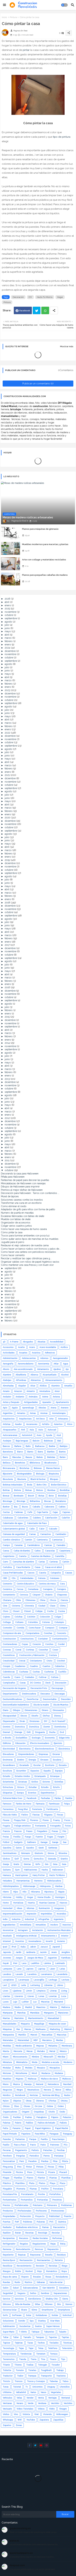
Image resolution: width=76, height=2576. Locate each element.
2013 (7, 1079)
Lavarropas (23, 1980)
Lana (19, 1969)
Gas (65, 1842)
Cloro (5, 1611)
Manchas (21, 2013)
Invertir (49, 1941)
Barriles (51, 1452)
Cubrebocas (9, 1672)
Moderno (68, 2062)
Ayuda (49, 1435)
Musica (16, 2084)
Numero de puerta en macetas (17, 1212)
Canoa (6, 1551)
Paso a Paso (20, 2145)
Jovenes (7, 1958)
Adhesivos (50, 1353)
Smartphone (64, 2310)
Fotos (68, 1826)
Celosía (41, 1578)
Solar (28, 2315)
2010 (7, 1297)
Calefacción (51, 1518)
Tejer (31, 2348)
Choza (53, 1600)
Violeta (26, 2414)
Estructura (8, 1787)
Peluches (47, 2150)
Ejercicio (58, 1743)
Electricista (25, 1749)
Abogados (28, 1342)
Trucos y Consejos (36, 2381)
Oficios (6, 2106)
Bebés (40, 1457)
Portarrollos (27, 2200)
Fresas (55, 1831)
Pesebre (32, 2161)
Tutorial (17, 2387)
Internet (7, 1941)
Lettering (35, 1985)
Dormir (46, 1727)
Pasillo (6, 2145)
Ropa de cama (10, 2277)
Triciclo (6, 2381)
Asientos (58, 1424)
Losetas (53, 1996)
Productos (8, 2211)
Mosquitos (55, 2068)
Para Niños (40, 2134)
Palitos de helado (46, 2123)
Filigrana (48, 1815)
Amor (57, 1391)
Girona (51, 1853)
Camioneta (42, 1540)
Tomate (20, 2370)
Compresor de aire (12, 1633)
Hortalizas (18, 1903)
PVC (51, 2222)
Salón (5, 2288)
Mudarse (59, 2073)
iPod (14, 1947)
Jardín (18, 1952)
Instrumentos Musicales (59, 1930)
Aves (39, 1435)
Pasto (33, 2145)
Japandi (56, 1947)
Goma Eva (38, 1859)
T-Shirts (23, 2332)
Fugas (50, 1837)
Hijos (15, 1892)
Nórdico (7, 2095)
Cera (62, 1584)
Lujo (15, 2002)
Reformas (57, 2238)
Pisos (29, 2172)
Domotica (20, 1727)
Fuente (39, 1837)
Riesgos (7, 2271)
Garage (44, 1842)
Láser (52, 1969)
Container (43, 1639)
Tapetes (53, 2337)
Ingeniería (58, 1919)
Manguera (49, 2013)
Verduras (42, 2403)
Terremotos (9, 2359)
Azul (59, 1435)
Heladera (7, 1881)
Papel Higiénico (43, 2128)
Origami (25, 2112)
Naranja (28, 2084)
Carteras (53, 1562)
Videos (41, 2409)
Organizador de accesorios (15, 1222)
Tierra (33, 2359)
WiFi (20, 2420)
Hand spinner (21, 1875)
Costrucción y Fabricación (31, 1655)
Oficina (64, 2101)
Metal (52, 2051)
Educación (20, 1743)
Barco (20, 1452)
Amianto (31, 1391)
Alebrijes (7, 1380)
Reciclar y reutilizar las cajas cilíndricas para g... (26, 1258)
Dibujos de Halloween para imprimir (20, 1186)
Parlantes (20, 2139)
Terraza (53, 2354)
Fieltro (24, 1815)
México (63, 2051)
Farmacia (40, 1804)
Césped (36, 1595)
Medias (59, 2040)
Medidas (7, 2046)
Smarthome (47, 2310)
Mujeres (19, 2079)
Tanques (40, 2337)
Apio (5, 1408)
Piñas (61, 2167)
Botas (41, 1496)
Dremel (6, 1732)
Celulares (54, 1578)
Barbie (52, 1446)
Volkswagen (62, 2414)
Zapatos (7, 2425)
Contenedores (10, 1644)
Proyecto (40, 2216)
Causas (68, 1573)
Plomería (20, 2189)
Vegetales (56, 2392)
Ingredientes (9, 1925)
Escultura (7, 1771)
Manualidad (53, 2018)
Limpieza (41, 1991)
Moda (34, 2062)
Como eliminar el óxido (13, 1206)
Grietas (27, 1864)
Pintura (13, 17)
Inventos (19, 1941)
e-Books (7, 1738)
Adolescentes (29, 1358)
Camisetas (57, 1540)
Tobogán (42, 2365)
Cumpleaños (9, 1683)
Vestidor (55, 2403)
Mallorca (65, 2007)
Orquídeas (39, 2112)
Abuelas (41, 1342)
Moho (18, 2068)
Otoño (51, 2112)
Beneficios (20, 1463)
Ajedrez (57, 1369)
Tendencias (26, 2354)
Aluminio (55, 1386)
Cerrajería (47, 1589)
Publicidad (54, 2216)
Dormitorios (60, 1727)
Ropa (64, 2271)
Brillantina (35, 1501)
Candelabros (33, 1545)
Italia (23, 1947)
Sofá (5, 2315)
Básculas (16, 1457)
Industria (16, 1919)
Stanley (42, 2321)
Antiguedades (31, 1402)
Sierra (65, 2299)
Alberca (34, 1375)
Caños (38, 1551)
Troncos (19, 2381)
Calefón (66, 1518)
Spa (32, 2321)
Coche (50, 1611)
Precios (6, 2205)
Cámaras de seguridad (14, 1534)
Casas (37, 1567)
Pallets (63, 2123)
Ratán (18, 2233)
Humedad (7, 1908)
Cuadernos (20, 1666)
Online (50, 2106)
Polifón (45, 2189)
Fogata (6, 1826)
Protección (25, 2216)
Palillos (29, 2123)
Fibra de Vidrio (10, 1815)
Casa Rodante (23, 1567)
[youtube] (41, 2445)
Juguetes (52, 1958)
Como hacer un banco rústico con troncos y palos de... (31, 1248)
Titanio (6, 2365)
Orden (61, 2106)
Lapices (30, 1969)
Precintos (57, 2200)
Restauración (26, 2260)
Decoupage (57, 1688)
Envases (44, 1760)
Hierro (6, 1892)
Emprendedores (26, 1754)
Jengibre (65, 1952)
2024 (7, 647)
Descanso (45, 1694)
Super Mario (8, 2332)
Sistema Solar (10, 2310)
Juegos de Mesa (35, 1958)
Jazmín (43, 1952)
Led (5, 1985)
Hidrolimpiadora (11, 1886)
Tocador (55, 2365)
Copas (25, 1644)
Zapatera (44, 2420)
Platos (42, 2183)
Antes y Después (11, 1402)
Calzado (53, 1529)
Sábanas (41, 2282)
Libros (60, 1985)
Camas (32, 1534)
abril (7, 602)
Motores (7, 2073)
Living (64, 1991)
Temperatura (9, 2354)
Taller (16, 2337)
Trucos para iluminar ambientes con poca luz (25, 1235)
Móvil (34, 2073)
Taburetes (49, 2332)
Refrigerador (9, 2244)
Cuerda (6, 1677)
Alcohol (65, 1375)
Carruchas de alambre (23, 1562)
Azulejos (7, 1441)
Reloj (62, 2244)
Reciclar (56, 2233)
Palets (18, 2123)
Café (29, 1512)
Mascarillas (47, 2035)
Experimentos (47, 1793)
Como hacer (35, 1628)
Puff (17, 2222)
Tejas (21, 2348)
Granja (6, 1864)
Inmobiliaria (25, 1925)
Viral (36, 2414)
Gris (46, 1864)
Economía (50, 1738)
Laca (24, 1963)
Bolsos (39, 1490)
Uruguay (51, 2387)
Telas (40, 2348)
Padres (28, 2117)
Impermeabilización (12, 1914)
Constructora (27, 1639)
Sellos (33, 2293)
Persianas (59, 2156)
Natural (39, 2084)
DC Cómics (35, 1683)
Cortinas (30, 1650)
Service (6, 2299)
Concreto (61, 1633)
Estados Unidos (22, 1776)
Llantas (6, 1996)
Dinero (45, 1710)
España (47, 1771)
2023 (7, 690)
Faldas (58, 1798)
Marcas (27, 2029)
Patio (43, 2145)
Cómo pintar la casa (11, 1232)
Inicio (4, 17)
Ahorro (6, 1369)
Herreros (38, 1881)
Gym (17, 1870)
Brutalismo (60, 1501)
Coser (55, 1650)
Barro (5, 1457)
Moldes (29, 2068)
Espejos (59, 1771)
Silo (59, 2304)
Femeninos (8, 1809)
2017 (7, 945)
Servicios (19, 2299)
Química (62, 2222)
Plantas (53, 2178)
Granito (64, 1859)
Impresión (31, 1914)
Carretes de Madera (40, 1556)
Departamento (10, 1694)
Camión (28, 1540)
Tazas (30, 2343)
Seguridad (8, 2293)
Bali (59, 1441)
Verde (31, 2403)
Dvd (62, 1732)
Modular (7, 2068)
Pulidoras (27, 2222)
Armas (33, 1413)
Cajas (55, 1512)
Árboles (42, 1408)
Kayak (6, 1963)
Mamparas (8, 2013)
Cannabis (60, 1545)
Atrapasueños (9, 1430)
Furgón (61, 1837)
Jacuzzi (44, 1947)
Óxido (6, 2117)
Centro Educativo (25, 1584)
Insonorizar (8, 1930)
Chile (18, 1600)
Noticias (34, 2095)
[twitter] (35, 2445)
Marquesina (8, 2035)
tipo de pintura (61, 136)
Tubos (65, 2381)
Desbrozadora (29, 1694)
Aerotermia (43, 1364)
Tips (63, 2359)
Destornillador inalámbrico (16, 1705)
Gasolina (7, 1848)
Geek (41, 1848)
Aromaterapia (59, 1413)
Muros (6, 2084)
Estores (46, 1782)
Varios (33, 2392)
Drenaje (18, 1732)
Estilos (35, 1782)
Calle (32, 1529)
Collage (7, 1622)
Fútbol (6, 1842)
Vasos (43, 2392)
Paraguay (67, 2134)
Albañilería (21, 1375)
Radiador (7, 2227)
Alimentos (36, 1380)
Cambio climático (11, 1540)
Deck (48, 1683)
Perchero (7, 2156)
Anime (45, 1397)
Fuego (28, 1837)
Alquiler (22, 1386)
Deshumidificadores (12, 1699)
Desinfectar (32, 1699)
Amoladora (44, 1391)
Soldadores (41, 2315)
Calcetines (23, 1518)
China (42, 1600)
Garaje (55, 1842)
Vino (16, 2414)
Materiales (8, 2040)
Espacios (35, 1771)
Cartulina (7, 1567)
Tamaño (27, 2337)
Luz (35, 2002)
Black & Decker (38, 1479)
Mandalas (34, 2013)
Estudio (45, 1787)
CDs (14, 1578)
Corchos (49, 1644)
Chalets (49, 1595)
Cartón (65, 1562)
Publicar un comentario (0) (38, 383)
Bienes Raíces (53, 1468)
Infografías (43, 1919)
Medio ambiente (24, 2046)
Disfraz (46, 1716)
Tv (26, 2387)
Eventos (32, 1793)
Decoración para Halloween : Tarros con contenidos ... (30, 1193)
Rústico (28, 2282)
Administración (10, 1358)
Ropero (25, 2277)
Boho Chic (42, 1485)
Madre (18, 2007)
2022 (7, 732)
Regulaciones (39, 2244)
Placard (63, 2172)
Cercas (20, 1589)
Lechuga (53, 1980)
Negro (20, 2090)
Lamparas (7, 1969)
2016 (7, 987)
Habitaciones (30, 1870)
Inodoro (54, 1925)
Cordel (61, 1644)
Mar (18, 2029)
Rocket (29, 2271)
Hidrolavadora (54, 1881)
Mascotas (61, 2035)
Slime (34, 2310)
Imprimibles (46, 1914)
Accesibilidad (56, 1342)
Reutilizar (7, 2266)
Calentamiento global (14, 1529)
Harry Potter (39, 1875)
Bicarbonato (50, 1463)
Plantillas (66, 2178)
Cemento (7, 1584)
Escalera (57, 1760)
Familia (68, 1798)
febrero (9, 641)
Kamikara (65, 1958)
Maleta (53, 2007)
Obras (29, 2101)
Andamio (20, 1397)
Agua (65, 1364)
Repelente (8, 2255)
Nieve (58, 2090)
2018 (7, 902)
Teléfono (52, 2348)
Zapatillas (58, 2420)
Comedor (7, 1628)
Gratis (16, 1864)
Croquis (6, 1666)
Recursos (23, 2238)
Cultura (54, 1677)
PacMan (17, 2117)
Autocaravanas (10, 1435)
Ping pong (8, 2167)
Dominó (6, 1727)
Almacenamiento (53, 1380)
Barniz (30, 1452)
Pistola (40, 2172)
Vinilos (6, 2414)
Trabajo (60, 2370)
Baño (28, 1446)
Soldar (55, 2315)
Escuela (63, 1765)
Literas (53, 1991)
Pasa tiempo (58, 2139)
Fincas (60, 1815)
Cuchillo (62, 1672)
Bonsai (6, 1496)
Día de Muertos (60, 1705)
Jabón (33, 1947)
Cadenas (18, 1512)
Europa (20, 1793)
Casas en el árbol (53, 1567)
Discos (24, 1716)
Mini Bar (61, 2057)
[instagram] (46, 2445)
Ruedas (6, 2282)
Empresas (43, 1754)
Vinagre (63, 2409)
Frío (64, 1831)
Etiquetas (7, 1793)
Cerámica (7, 1589)
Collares (19, 1622)
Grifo (37, 1864)
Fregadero (42, 1831)
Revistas (53, 2266)
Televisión (67, 2348)
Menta (6, 2051)
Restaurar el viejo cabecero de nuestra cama (25, 1245)
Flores (46, 1820)
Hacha (45, 1870)
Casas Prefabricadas (13, 1573)
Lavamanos (46, 1974)
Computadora (32, 1633)
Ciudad (41, 1606)
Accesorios (8, 1347)
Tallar (5, 2337)
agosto (8, 621)
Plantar (41, 2178)
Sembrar (45, 2293)
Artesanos (63, 1419)
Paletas (6, 2123)
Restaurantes (43, 2260)
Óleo (16, 2106)
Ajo (67, 1369)
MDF (36, 2040)
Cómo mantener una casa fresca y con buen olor (27, 1265)
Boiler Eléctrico (58, 1485)
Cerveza (24, 1595)
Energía (32, 1760)
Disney (57, 1716)
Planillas (18, 2178)
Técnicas (67, 2343)
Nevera (47, 2090)
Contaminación (59, 1639)
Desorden (66, 1699)
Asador (18, 1424)
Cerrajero (61, 1589)
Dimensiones (31, 1710)
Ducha (52, 1732)
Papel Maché (61, 2128)
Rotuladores (62, 2277)
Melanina (52, 2046)
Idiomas (30, 1908)
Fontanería (40, 1826)
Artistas (6, 1424)
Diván (22, 1721)
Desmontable (50, 1699)
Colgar (57, 1617)
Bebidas (51, 1457)
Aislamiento (43, 1369)
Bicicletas (24, 1468)
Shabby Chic (52, 2299)
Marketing (55, 2029)
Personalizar (9, 2161)
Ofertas (52, 2101)
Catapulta (56, 1573)
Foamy (56, 1820)
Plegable (7, 2189)
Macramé (58, 2002)
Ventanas (7, 2403)
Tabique (35, 2332)
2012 (7, 1118)
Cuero (17, 1677)
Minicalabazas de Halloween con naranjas (23, 1183)
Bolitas (6, 1490)
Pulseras (41, 2222)
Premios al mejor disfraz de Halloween (22, 1190)
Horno (6, 1903)
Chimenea (30, 1600)
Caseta (42, 1573)
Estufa (56, 1787)
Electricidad (9, 1749)
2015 (7, 1016)
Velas (19, 2398)
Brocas (47, 1501)
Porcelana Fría (10, 2194)
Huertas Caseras (47, 1903)
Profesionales (24, 2211)
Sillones (49, 2304)
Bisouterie (8, 1479)
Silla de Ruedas (22, 2304)
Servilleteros (34, 2299)
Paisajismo (42, 2117)
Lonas (41, 1996)
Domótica (34, 1727)
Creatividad (8, 1661)
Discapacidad (9, 1716)
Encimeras (8, 1760)
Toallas (30, 2365)
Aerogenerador (60, 1358)
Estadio (6, 1776)
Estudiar (33, 1787)
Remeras (7, 2249)
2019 (7, 860)
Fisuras (6, 1820)
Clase (52, 1606)
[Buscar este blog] (29, 2514)
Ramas (45, 2227)
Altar (32, 1386)
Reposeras (35, 2255)
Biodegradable (24, 1474)
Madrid (28, 2007)
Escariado (24, 1765)
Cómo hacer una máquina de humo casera (24, 1229)
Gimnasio (25, 1853)
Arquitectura (25, 1419)
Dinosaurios (58, 1710)
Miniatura (7, 2062)
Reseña (48, 2255)
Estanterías (8, 1782)
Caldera (37, 1518)
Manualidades (9, 2024)
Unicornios (37, 2387)
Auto (40, 1430)
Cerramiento (9, 1595)
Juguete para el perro (12, 1242)
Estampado (40, 1776)
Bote (51, 1496)
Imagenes (59, 1908)
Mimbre (35, 2057)
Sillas (37, 2304)
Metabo (41, 2051)
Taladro (62, 2332)
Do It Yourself (58, 1721)
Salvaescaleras (30, 2288)
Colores (46, 1622)
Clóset (27, 1611)
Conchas (48, 1633)
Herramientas (23, 1881)
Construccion (9, 1639)
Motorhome (21, 2073)
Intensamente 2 (49, 1936)
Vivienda (47, 2414)
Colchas (19, 1617)
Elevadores (8, 1754)
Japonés (7, 1952)
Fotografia (55, 1826)
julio (7, 625)
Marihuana (40, 2029)
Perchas (61, 2150)
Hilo (25, 1892)
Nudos (67, 2095)
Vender (30, 2398)
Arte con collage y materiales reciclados (44, 559)
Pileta (65, 2161)
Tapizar (6, 2343)
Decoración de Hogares (14, 1688)
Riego (65, 2266)
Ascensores (32, 1424)
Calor (41, 1529)
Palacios (67, 2117)
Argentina (7, 1413)
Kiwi (15, 1963)
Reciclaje (42, 2233)
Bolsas (28, 1490)
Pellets (35, 2150)
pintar (26, 50)
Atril (23, 1430)
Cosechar (43, 1650)
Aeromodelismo (26, 1364)
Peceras (7, 2150)
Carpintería (64, 1551)
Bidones (38, 1468)
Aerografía (8, 1364)
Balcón (36, 1441)
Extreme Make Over (12, 1798)
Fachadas (45, 1798)
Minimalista (21, 2062)
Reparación (53, 2249)
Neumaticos (33, 2090)
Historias (7, 1897)
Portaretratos (9, 2200)
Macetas (45, 2002)
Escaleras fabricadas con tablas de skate (22, 1216)
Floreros (34, 1820)
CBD (5, 1578)
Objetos (17, 2101)
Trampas (32, 2376)
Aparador (46, 1402)
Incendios (61, 1914)
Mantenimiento (35, 2018)
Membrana (67, 2046)
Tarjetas (19, 2343)
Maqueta (25, 2024)
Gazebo (30, 1848)
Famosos (7, 1804)
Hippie (61, 1892)
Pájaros (54, 2117)
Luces (6, 2002)
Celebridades (27, 1578)
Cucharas (23, 1672)
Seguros (21, 2293)
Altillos (43, 1386)
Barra (40, 1452)
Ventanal (65, 2398)
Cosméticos (9, 1655)
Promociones (57, 2211)
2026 (7, 598)
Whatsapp (45, 310)
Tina (43, 2359)
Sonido (21, 2321)
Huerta (31, 1903)
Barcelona (8, 1452)
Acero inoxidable (47, 1347)
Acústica (36, 1353)
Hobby (19, 1897)
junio (7, 628)
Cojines (6, 1617)
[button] (64, 5)
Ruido (17, 2282)
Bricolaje (21, 1501)
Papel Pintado (10, 2134)
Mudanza (45, 2073)
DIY (30, 297)
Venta (41, 2398)
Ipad (5, 1947)
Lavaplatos (8, 1980)
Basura (29, 1457)
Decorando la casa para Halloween (19, 1173)
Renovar (39, 2249)
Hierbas (59, 1886)
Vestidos (68, 2403)
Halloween (57, 1870)
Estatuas (22, 1782)
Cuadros (34, 1666)
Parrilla (44, 2139)
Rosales (37, 2277)
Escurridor (21, 1771)
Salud (16, 2288)
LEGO (14, 1985)
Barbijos (64, 1446)
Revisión (40, 2266)
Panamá (16, 2128)
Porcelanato (27, 2194)
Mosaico (41, 2068)
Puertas (6, 2222)
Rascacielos (59, 2227)
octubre (9, 615)
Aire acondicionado (23, 1369)
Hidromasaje (29, 1886)
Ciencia (64, 1600)
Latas (62, 1969)
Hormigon (60, 1897)
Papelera (25, 2134)
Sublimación (9, 2326)
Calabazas (8, 1518)
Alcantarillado (50, 1375)
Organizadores (10, 2112)
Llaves (31, 1996)
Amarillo (68, 1386)
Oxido (62, 2112)
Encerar (56, 1754)
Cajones (66, 1512)
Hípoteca (49, 1892)
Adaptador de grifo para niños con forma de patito (28, 1209)
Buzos (25, 1507)
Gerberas (52, 1848)
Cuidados (29, 1677)
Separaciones (60, 2293)
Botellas (62, 1496)
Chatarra (7, 1600)
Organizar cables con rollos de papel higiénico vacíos (30, 1261)
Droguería (40, 1732)
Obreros (40, 2101)
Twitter (36, 310)
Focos (67, 1820)
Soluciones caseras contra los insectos (22, 1199)
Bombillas (65, 1490)
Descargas (60, 1694)
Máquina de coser (57, 2024)
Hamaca (7, 1875)
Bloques (54, 1479)
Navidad (67, 2084)
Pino (19, 2167)
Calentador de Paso (37, 1523)
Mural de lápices (10, 1196)
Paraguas (54, 2134)
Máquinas (7, 2029)
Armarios (21, 1413)
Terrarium (40, 2354)
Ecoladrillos (21, 1738)
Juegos (19, 1958)
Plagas (6, 2178)
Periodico (34, 2156)
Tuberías (53, 2381)
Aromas (44, 1413)
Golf (16, 1859)
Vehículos (7, 2398)
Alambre (7, 1375)
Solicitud (67, 2315)
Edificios (7, 1743)
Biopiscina (54, 1474)
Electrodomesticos (44, 1749)
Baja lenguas (22, 1441)
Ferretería (37, 1809)
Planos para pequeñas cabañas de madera (45, 575)
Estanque (55, 1776)
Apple (15, 1408)
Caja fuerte (42, 1512)
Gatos (19, 1848)
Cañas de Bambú (22, 1551)
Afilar (56, 1364)
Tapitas (65, 2337)
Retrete (59, 2260)
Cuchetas (49, 1672)
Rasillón (7, 2233)
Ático (69, 1424)
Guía (64, 1864)
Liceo (5, 1991)
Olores (27, 2106)
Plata (31, 2183)
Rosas (48, 2277)
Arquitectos (9, 1419)
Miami (5, 2057)
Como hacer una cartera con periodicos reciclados (28, 1252)
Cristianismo (36, 1661)
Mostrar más (66, 346)
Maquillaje (39, 2024)
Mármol (68, 2029)
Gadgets (18, 1842)
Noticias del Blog (51, 2095)
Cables (62, 1507)
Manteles (19, 2018)
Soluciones (8, 2321)
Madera (6, 2007)
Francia (6, 1831)
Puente (67, 2216)
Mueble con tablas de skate (16, 1219)
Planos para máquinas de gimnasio (40, 529)
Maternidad (23, 2040)
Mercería (18, 2051)
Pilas (55, 2161)
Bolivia (17, 1490)
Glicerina (62, 1853)
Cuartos (46, 1666)
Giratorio (39, 1853)
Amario (6, 1391)
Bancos (6, 1446)
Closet (16, 1611)
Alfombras (21, 1380)
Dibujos (16, 1710)
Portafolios (55, 2194)
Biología (40, 1474)
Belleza (6, 1463)
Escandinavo (9, 1765)
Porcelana (58, 2189)
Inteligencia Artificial (26, 1936)
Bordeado (19, 1496)
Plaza (62, 2183)
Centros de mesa (47, 1584)
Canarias (18, 1545)
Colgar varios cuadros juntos (16, 1225)
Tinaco (53, 2359)
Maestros (40, 2007)
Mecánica (47, 2040)
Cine (5, 1606)
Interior (64, 1936)
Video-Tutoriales (25, 2409)
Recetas (29, 2233)
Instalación (37, 1930)
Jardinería (30, 1952)
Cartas (41, 1562)
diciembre (10, 651)
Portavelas (42, 2200)
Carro (5, 1562)
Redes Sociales (40, 2238)
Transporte (46, 2376)
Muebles (7, 2079)
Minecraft (48, 2057)
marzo (8, 638)
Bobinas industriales (13, 1485)
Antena (56, 1397)
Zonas (19, 2425)
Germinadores (10, 1853)
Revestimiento (24, 2266)
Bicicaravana (9, 1468)
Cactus (6, 1512)
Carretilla (59, 1556)
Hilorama (35, 1892)
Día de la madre (41, 1705)
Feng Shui (23, 1809)
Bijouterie (7, 1474)
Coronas (7, 1650)
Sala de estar (56, 2282)
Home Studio (44, 1897)
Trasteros (61, 2376)
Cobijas (39, 1611)
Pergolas (20, 2156)
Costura (53, 1655)
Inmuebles (41, 1925)
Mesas (30, 2051)
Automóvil (27, 1435)
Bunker (6, 1507)
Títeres (18, 2365)
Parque (32, 2139)
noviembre (10, 612)
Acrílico (64, 1347)
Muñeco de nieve (49, 2079)
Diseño (35, 1716)
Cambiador (60, 1534)
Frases (29, 1831)
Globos (6, 1859)
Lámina (47, 1963)
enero (8, 605)
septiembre (11, 618)
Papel (28, 2128)
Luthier (25, 2002)
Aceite (21, 1347)
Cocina (61, 1611)
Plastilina (20, 2183)
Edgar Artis (64, 1738)
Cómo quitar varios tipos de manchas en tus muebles (29, 1239)
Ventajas (52, 2398)
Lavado (19, 1974)
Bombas (51, 1490)
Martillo (22, 2035)
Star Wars (55, 2321)
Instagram (23, 1930)
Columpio (59, 1622)
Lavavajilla (39, 1980)
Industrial (29, 1919)
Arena (53, 1408)
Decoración (18, 297)
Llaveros (19, 1996)
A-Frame (14, 1342)
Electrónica (64, 1749)
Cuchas (36, 1672)
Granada (52, 1859)
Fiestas (36, 1815)
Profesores (41, 2211)
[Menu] (4, 5)
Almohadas (8, 1386)
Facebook (24, 310)
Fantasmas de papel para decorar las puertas (25, 1180)
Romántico (51, 2271)
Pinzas (51, 2167)
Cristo (49, 1661)
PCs (66, 2145)
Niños (68, 2090)
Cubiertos (60, 1666)
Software (17, 2315)
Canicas (48, 1545)
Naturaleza (53, 2084)
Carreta (22, 1556)
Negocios (7, 2090)
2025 (7, 608)
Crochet (61, 1661)
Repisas (22, 2255)
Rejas (53, 2244)
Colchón (31, 1617)
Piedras (44, 2161)
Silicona (7, 2304)
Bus (16, 1507)
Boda (29, 1485)
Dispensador (9, 1721)
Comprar (63, 1628)
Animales (33, 1397)
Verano (19, 2403)
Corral (18, 1650)
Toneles (32, 2370)
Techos (41, 2343)
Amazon (18, 1391)
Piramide (7, 2172)
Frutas (6, 1837)
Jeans (54, 1952)
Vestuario (7, 2409)
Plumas (33, 2189)
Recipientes (9, 2238)
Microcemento (20, 2057)
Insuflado (7, 1936)
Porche (41, 2194)
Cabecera (49, 1507)
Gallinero (31, 1842)
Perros (46, 2156)
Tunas (6, 2387)
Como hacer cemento (13, 1255)
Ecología (36, 1738)
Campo (6, 1545)
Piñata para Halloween (13, 1176)
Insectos (67, 1925)
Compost (49, 1628)
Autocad (52, 1430)
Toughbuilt (46, 2370)
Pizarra (51, 2172)
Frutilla (16, 1837)
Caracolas (50, 1551)
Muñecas (32, 2079)
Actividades (9, 1353)
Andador (7, 1397)
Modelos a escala (50, 2062)
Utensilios (65, 2387)
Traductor (8, 2376)
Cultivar (42, 1677)
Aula (32, 1430)
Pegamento (21, 2150)
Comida (20, 1628)
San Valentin (48, 2288)
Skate (24, 2310)
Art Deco (40, 1419)
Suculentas (25, 2326)
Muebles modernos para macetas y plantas (45, 544)
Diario (5, 1710)
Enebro (20, 1760)
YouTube (30, 2420)
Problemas (66, 2205)
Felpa (67, 1804)
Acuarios (23, 1353)
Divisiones (34, 1721)
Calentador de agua (13, 1523)
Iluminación (44, 1908)
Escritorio (49, 1765)
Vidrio (52, 2409)
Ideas (19, 1908)
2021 (7, 775)
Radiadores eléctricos (27, 2227)
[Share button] (54, 310)
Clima (63, 1606)
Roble (18, 2271)
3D (4, 1342)
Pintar (29, 2167)
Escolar (37, 1765)
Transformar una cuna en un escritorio (21, 1203)
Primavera (52, 2205)
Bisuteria (21, 1479)
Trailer (20, 2376)
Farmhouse (54, 1804)
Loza (63, 1996)
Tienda (22, 2359)
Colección (45, 1617)
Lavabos (7, 1974)
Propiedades (9, 2216)
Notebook (20, 2095)
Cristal (22, 1661)
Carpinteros (8, 1556)
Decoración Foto (39, 1688)
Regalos (24, 2244)
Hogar (60, 297)
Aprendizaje (28, 1408)
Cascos (31, 1573)
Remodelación (23, 2249)
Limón (29, 1991)
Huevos (63, 1903)
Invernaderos (35, 1941)
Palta (5, 2128)
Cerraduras (33, 1589)
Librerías (48, 1985)
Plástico (7, 2183)
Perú (21, 2161)
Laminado (60, 1963)
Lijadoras (17, 1991)
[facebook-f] (29, 2445)
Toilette (7, 2370)
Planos (30, 2178)
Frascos (18, 1831)
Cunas (23, 1683)
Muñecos (66, 2079)
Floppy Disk (20, 1820)
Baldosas (48, 1441)
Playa (52, 2183)
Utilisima (7, 2392)
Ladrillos (35, 1963)
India (5, 1919)
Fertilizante (52, 1809)
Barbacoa (39, 1446)
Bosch (31, 1496)
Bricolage (7, 1501)
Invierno (61, 1941)
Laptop (41, 1969)
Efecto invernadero (39, 1743)
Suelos (38, 2326)
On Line (38, 2106)
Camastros (45, 1534)
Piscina (19, 2172)
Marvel (34, 2035)
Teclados (54, 2343)
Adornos (44, 1358)
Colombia (33, 1622)
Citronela (29, 1606)
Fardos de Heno (23, 1804)
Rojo (39, 2271)
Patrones (54, 2145)
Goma (26, 1859)
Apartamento (62, 1402)
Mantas (6, 2018)
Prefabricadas (21, 2205)
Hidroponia (45, 1886)
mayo (8, 631)
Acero (32, 1347)
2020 (7, 817)
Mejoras (40, 2046)
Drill (29, 1732)
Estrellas (59, 1782)
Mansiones (63, 2013)
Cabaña (36, 1507)
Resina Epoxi (9, 2260)
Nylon (6, 2101)
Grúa (55, 1864)
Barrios (62, 1452)
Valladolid (21, 2392)
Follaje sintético (22, 1826)
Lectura (65, 1980)
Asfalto (45, 1424)
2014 (7, 1043)
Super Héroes (53, 2326)
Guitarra (7, 1870)
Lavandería (62, 1974)
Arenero (65, 1408)
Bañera (17, 1446)
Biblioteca (35, 1463)
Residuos (61, 2255)
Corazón (37, 1644)
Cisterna (16, 1606)
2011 (7, 1160)
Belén (63, 1457)
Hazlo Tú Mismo (44, 297)
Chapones (62, 1595)
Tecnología (8, 2348)
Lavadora (32, 1974)
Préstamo (37, 2205)
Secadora (64, 2288)
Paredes (7, 2139)
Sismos (68, 2304)
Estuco (20, 1787)
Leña (23, 1985)
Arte (51, 1419)
